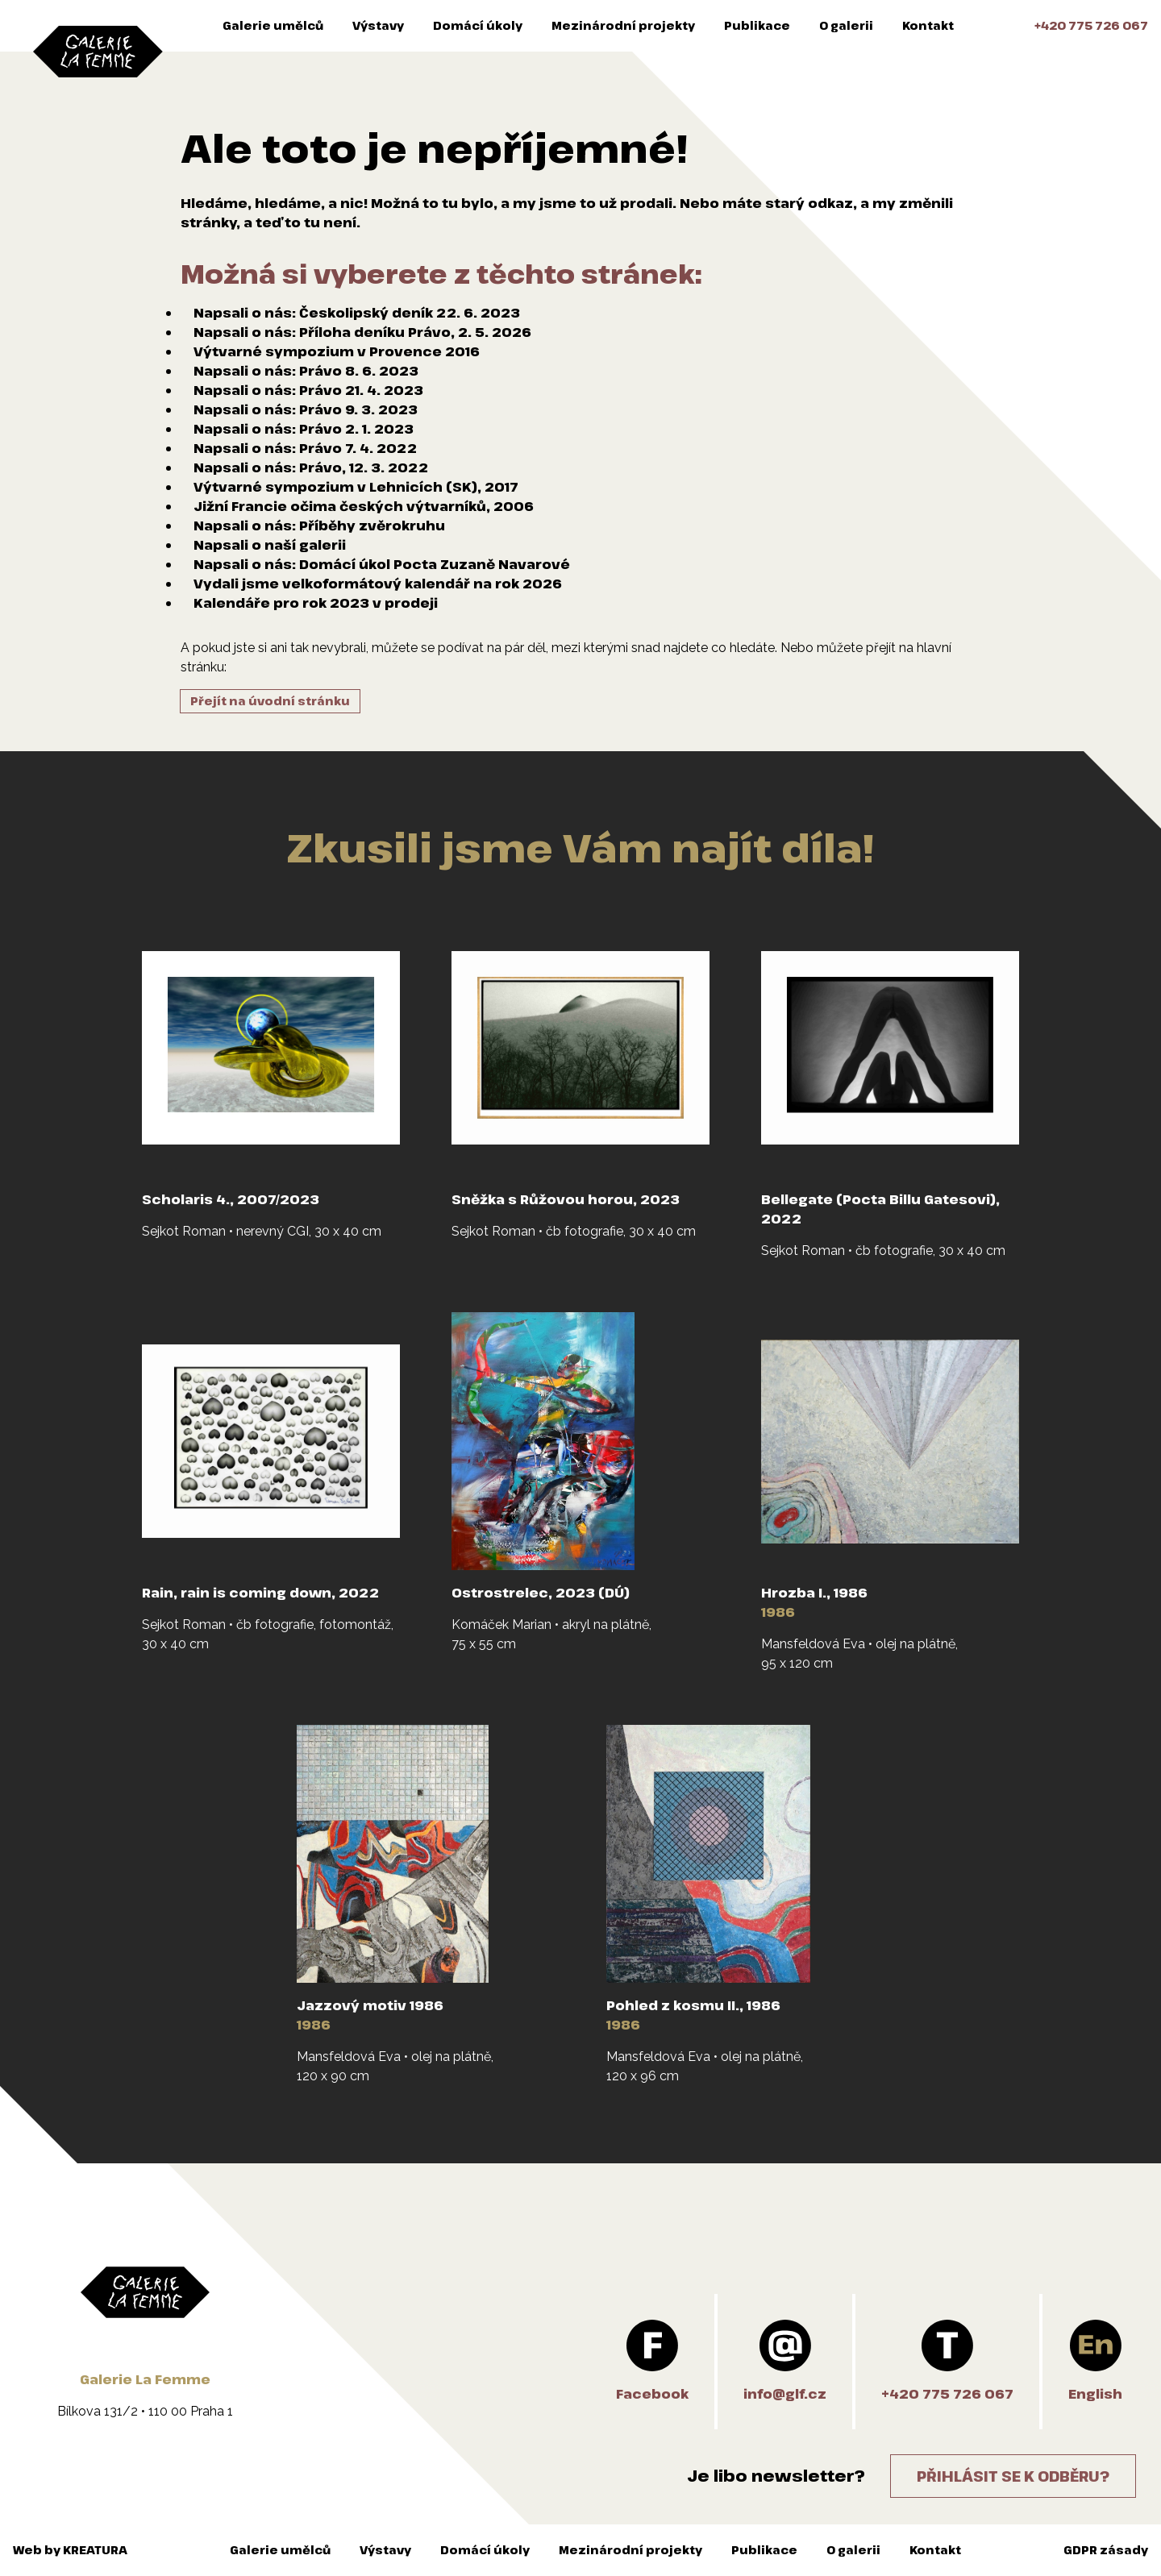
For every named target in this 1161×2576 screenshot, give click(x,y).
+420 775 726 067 (1091, 25)
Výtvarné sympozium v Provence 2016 (337, 351)
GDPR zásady (1105, 2549)
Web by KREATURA (70, 2549)
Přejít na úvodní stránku (270, 700)
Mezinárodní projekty (623, 25)
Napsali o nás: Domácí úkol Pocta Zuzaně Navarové (382, 564)
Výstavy (378, 25)
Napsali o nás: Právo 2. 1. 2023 (304, 429)
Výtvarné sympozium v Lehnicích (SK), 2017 (356, 487)
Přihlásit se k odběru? (1013, 2476)
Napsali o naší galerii (270, 545)
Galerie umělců (273, 25)
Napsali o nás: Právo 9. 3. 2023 (306, 409)
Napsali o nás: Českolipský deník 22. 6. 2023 (357, 313)
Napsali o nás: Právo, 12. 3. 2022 (311, 467)
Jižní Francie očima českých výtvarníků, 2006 (364, 506)
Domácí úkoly (477, 25)
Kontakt (928, 25)
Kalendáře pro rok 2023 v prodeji (316, 603)
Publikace (757, 25)
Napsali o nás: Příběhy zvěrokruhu (319, 525)
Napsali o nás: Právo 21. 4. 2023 (308, 390)
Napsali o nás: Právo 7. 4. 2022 (305, 448)
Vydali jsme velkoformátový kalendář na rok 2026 (378, 583)
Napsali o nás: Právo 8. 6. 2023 (306, 371)
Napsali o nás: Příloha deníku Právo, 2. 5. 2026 (362, 332)
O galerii (846, 25)
